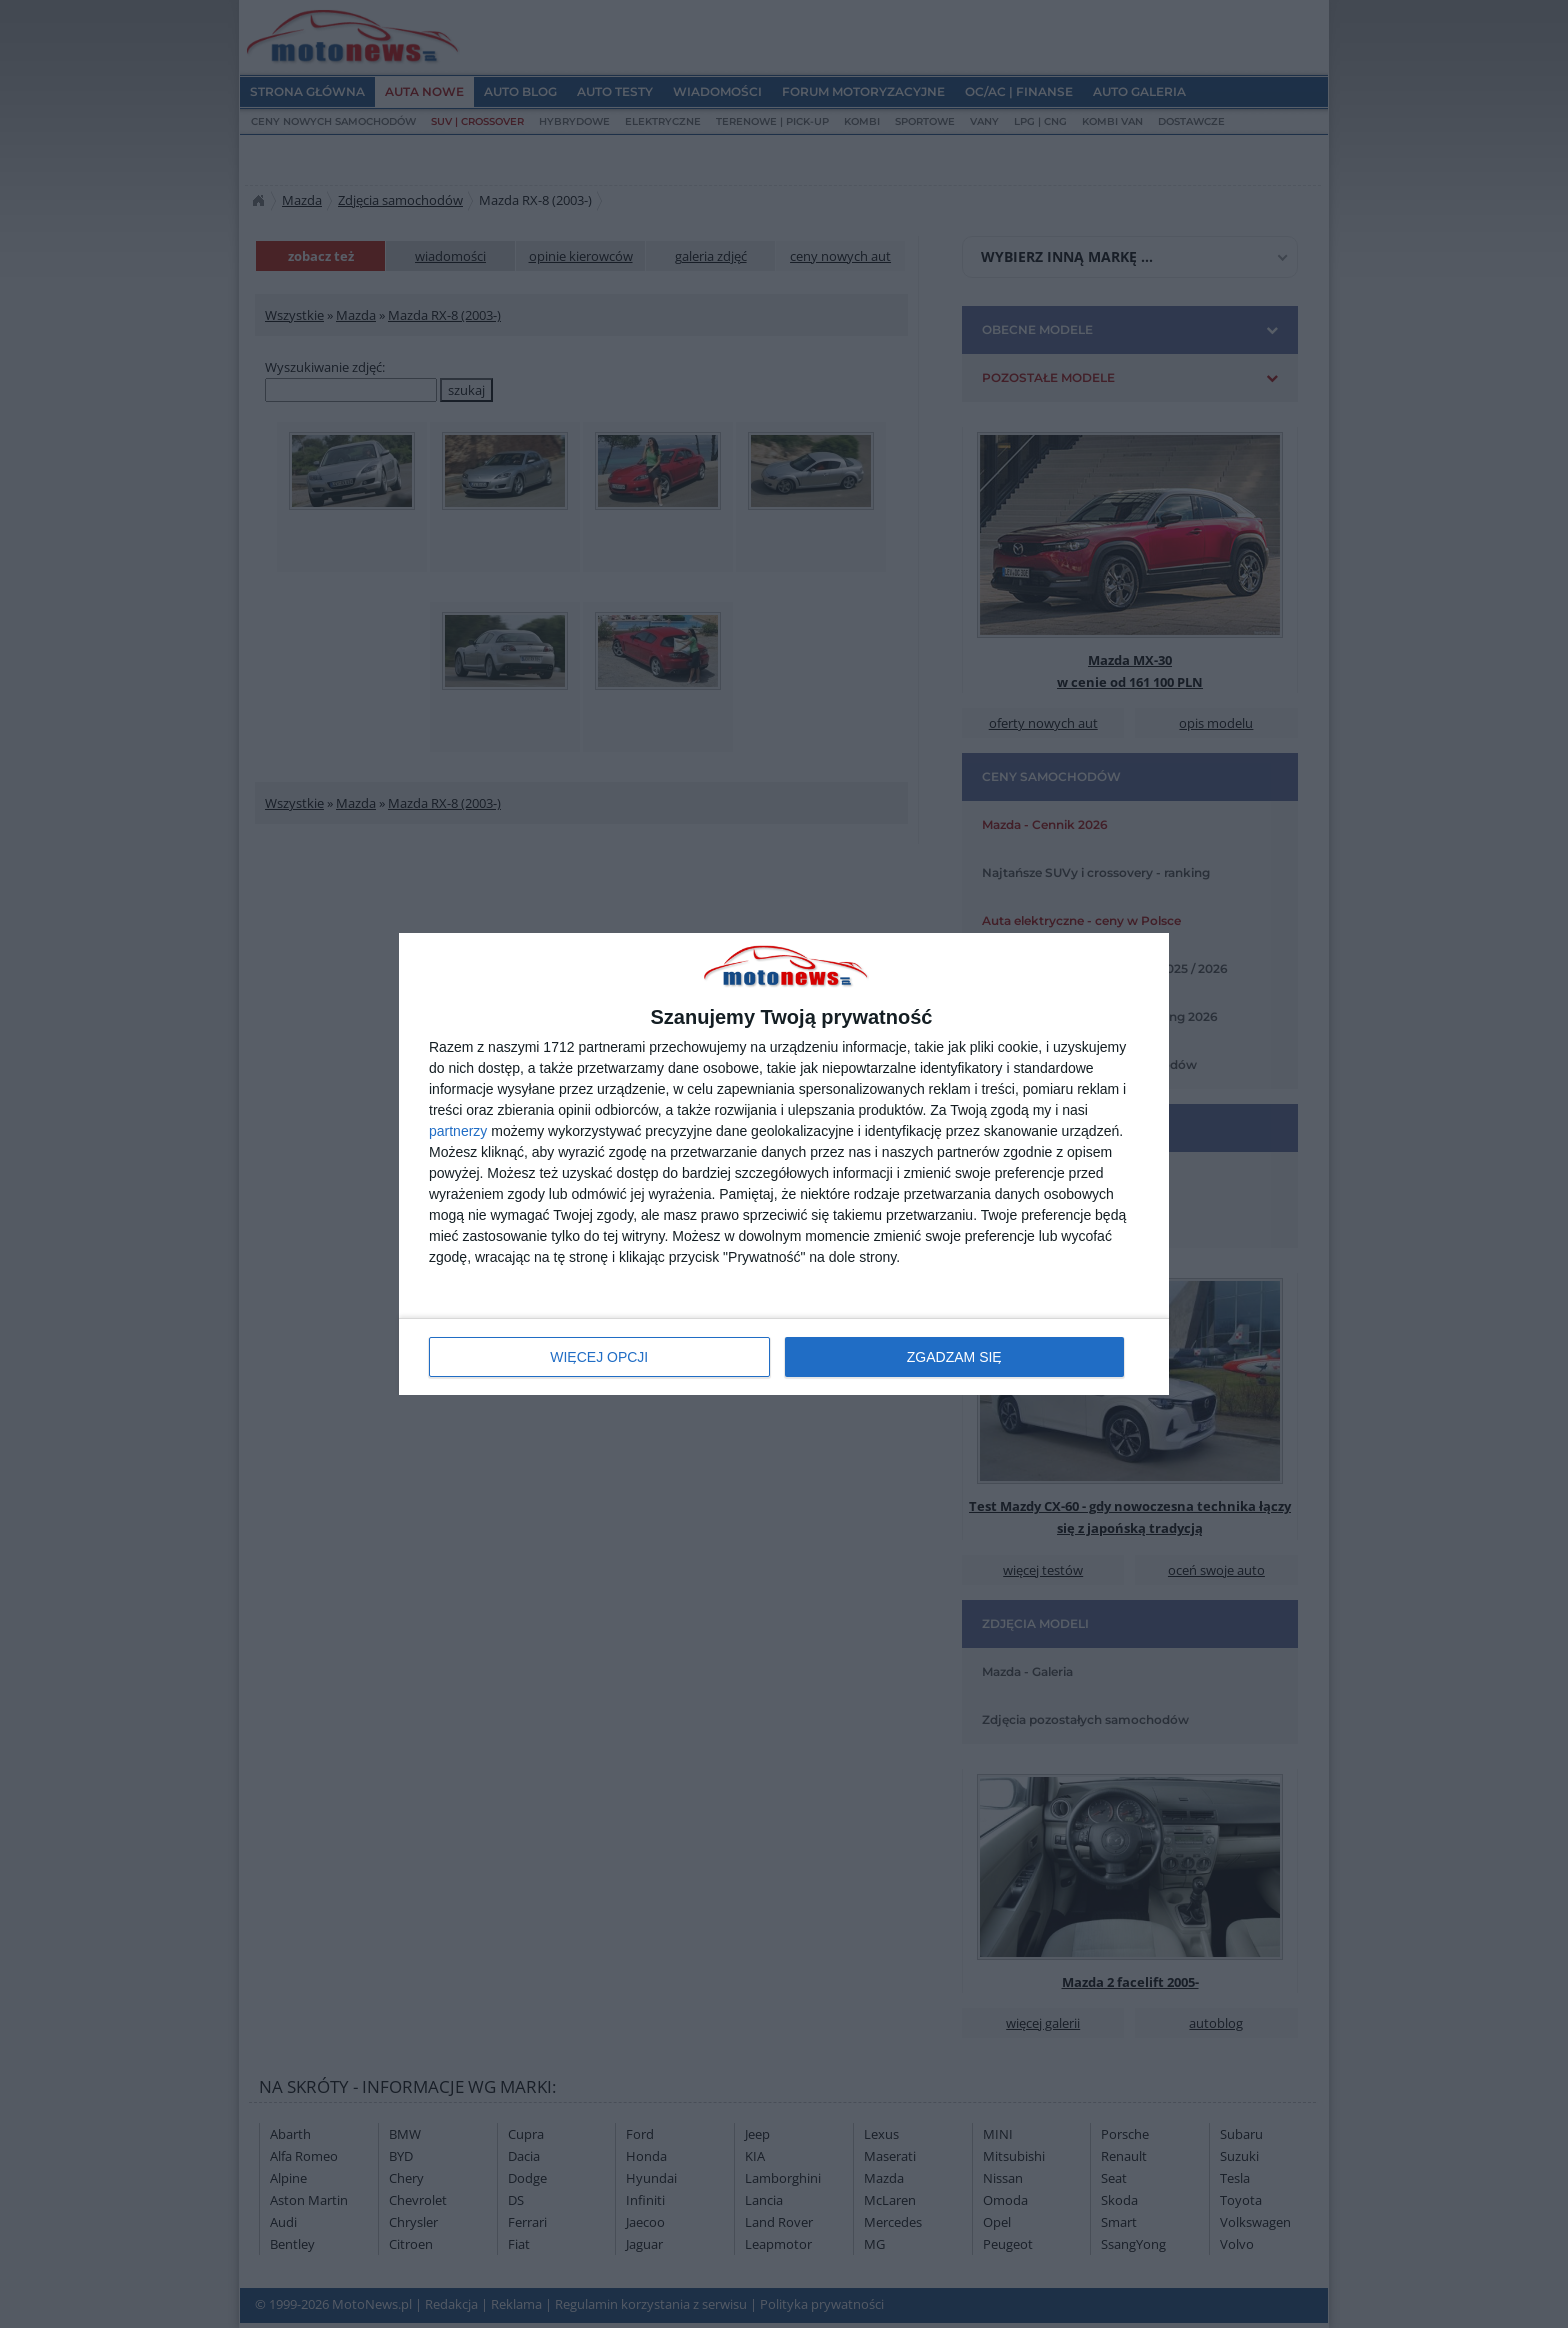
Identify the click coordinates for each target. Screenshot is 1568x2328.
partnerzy (458, 1131)
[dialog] (784, 1164)
